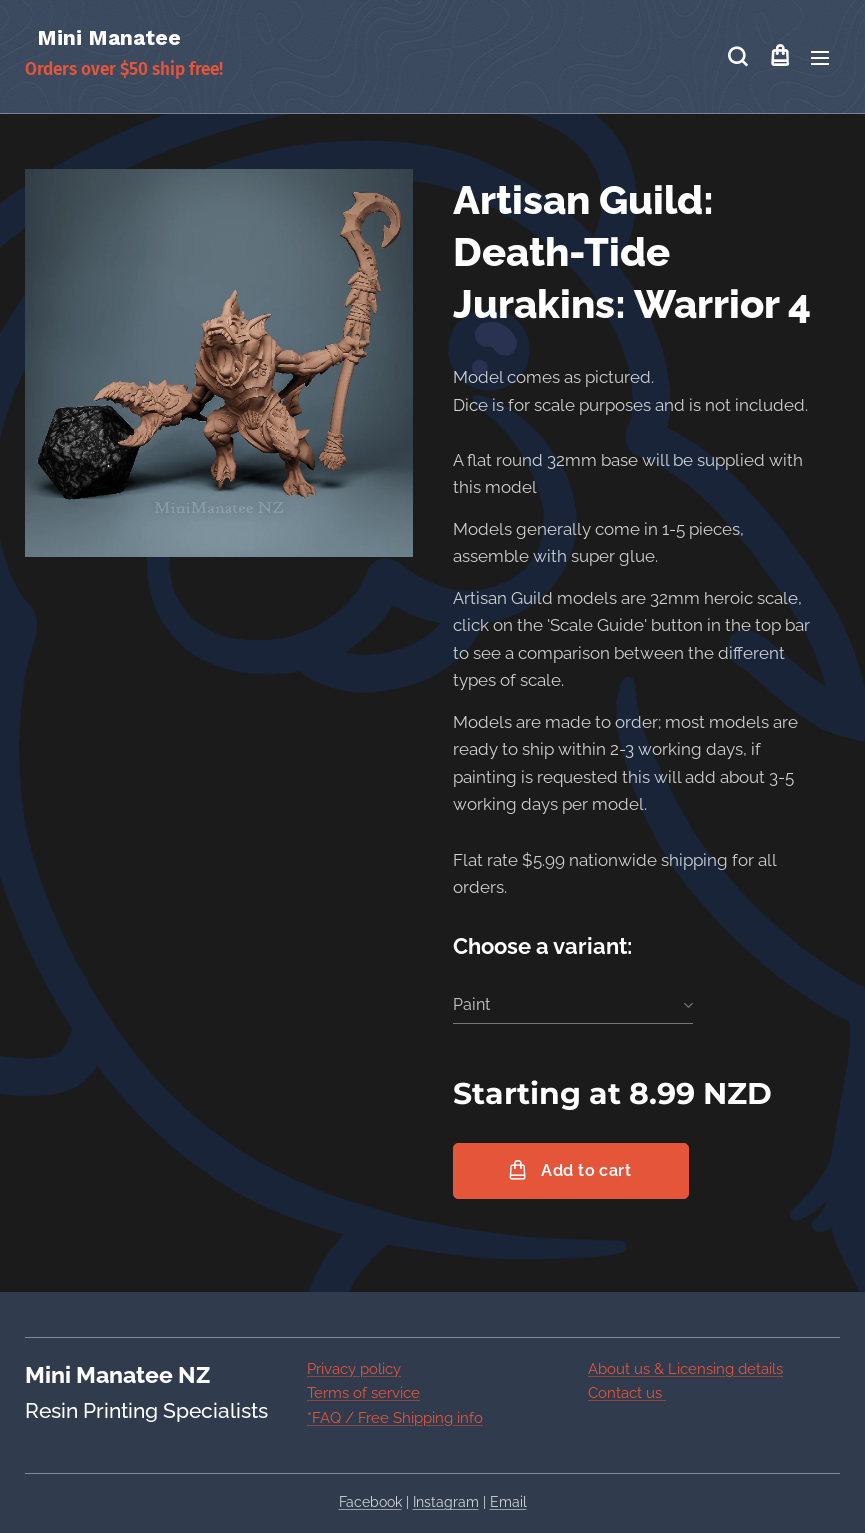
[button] (737, 57)
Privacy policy (354, 1369)
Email (508, 1502)
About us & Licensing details (685, 1369)
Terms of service (363, 1393)
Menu (820, 58)
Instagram (446, 1502)
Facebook (370, 1502)
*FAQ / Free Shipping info (395, 1417)
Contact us (627, 1393)
